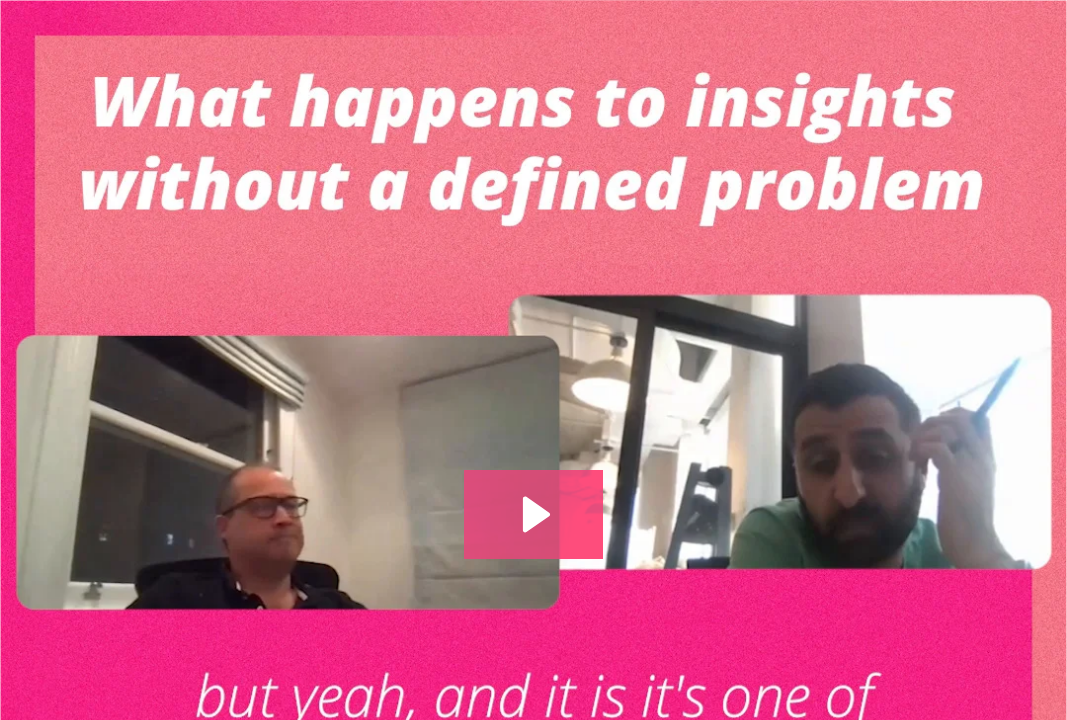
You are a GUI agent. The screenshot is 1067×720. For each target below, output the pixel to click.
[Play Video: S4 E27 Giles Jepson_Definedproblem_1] (533, 514)
